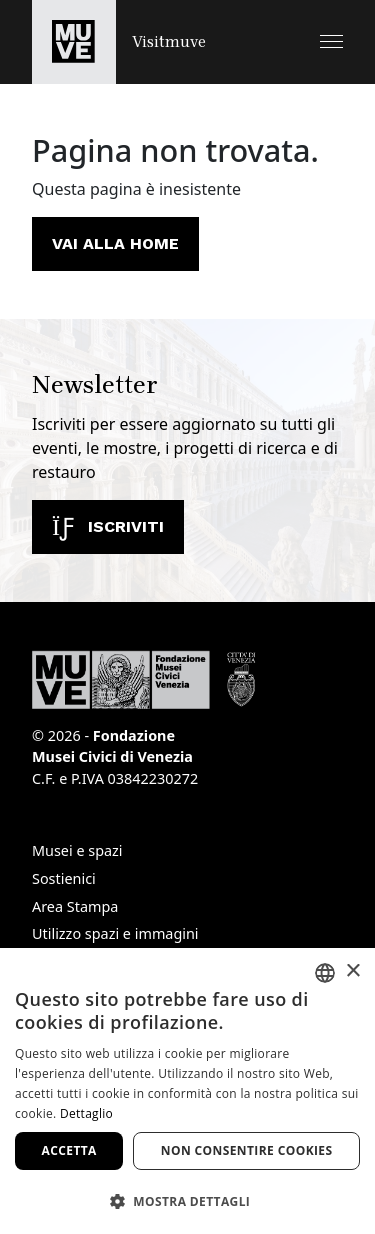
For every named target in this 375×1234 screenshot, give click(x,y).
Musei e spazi (77, 850)
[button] (331, 41)
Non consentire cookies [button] (247, 1150)
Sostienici (64, 878)
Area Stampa (75, 906)
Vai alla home (115, 243)
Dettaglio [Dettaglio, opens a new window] (86, 1113)
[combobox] (325, 973)
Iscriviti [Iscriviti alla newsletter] (108, 526)
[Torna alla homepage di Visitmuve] (119, 42)
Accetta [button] (69, 1150)
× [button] (352, 971)
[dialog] (187, 1091)
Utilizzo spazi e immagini (115, 933)
